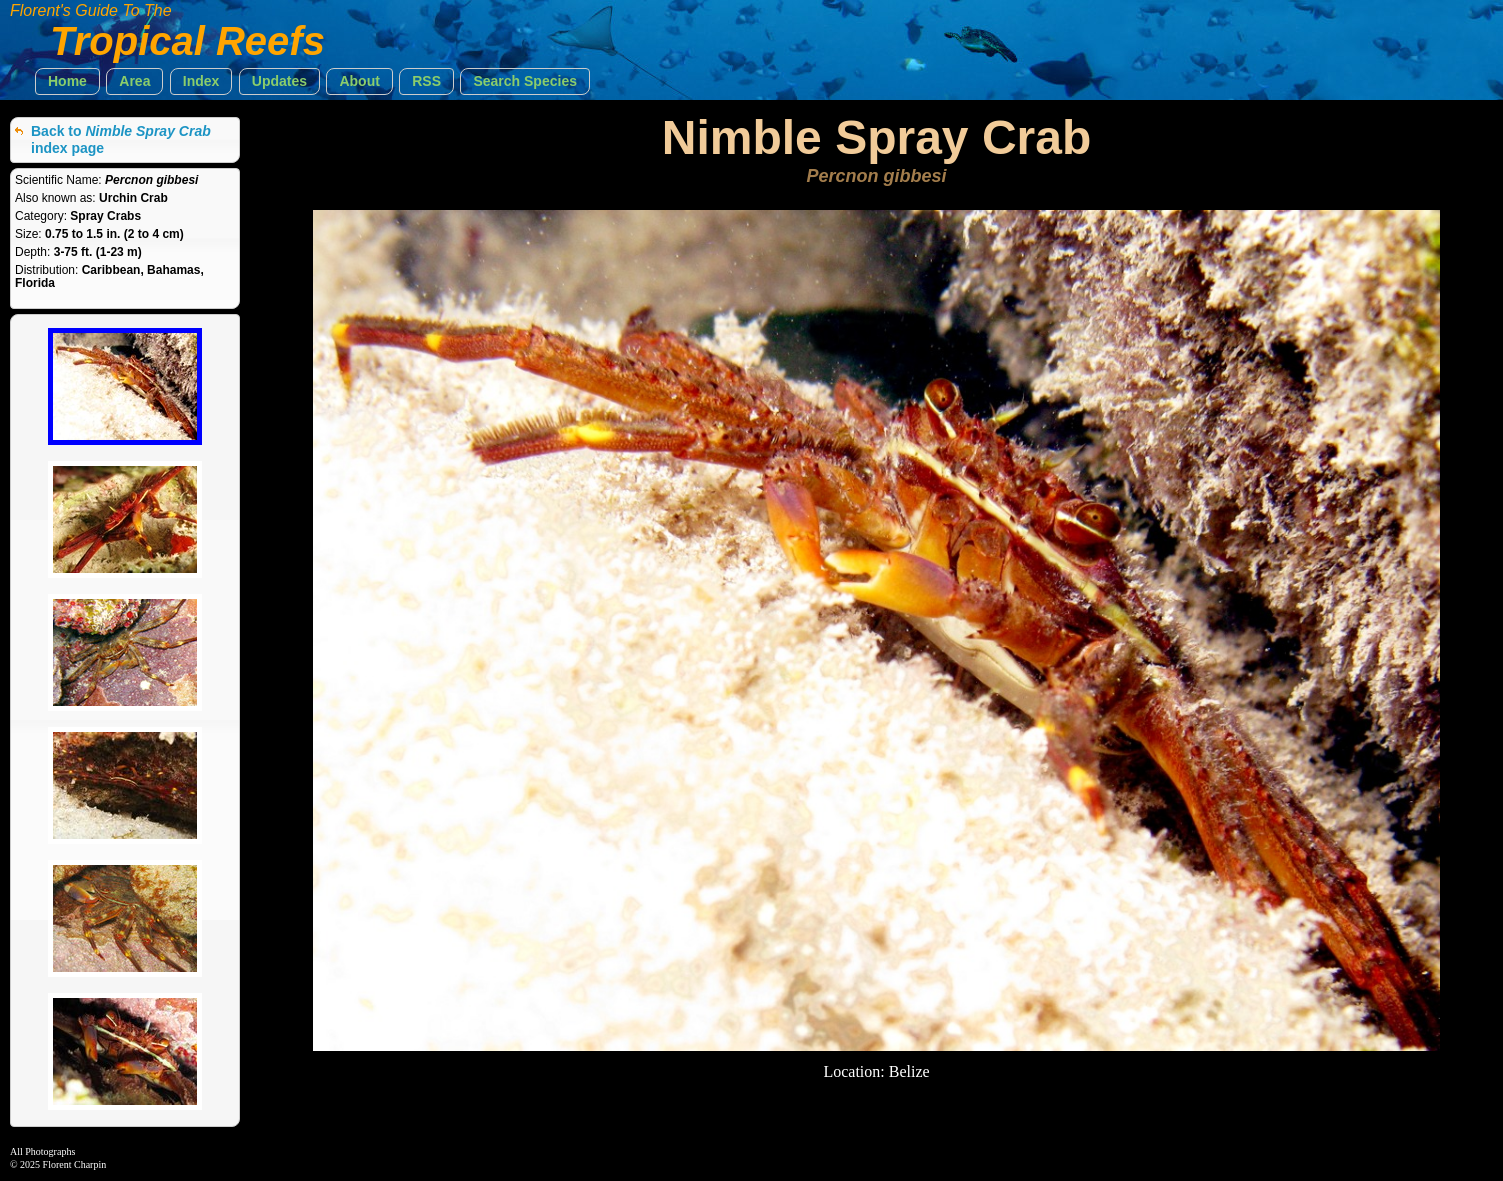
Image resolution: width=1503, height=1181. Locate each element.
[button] (67, 81)
